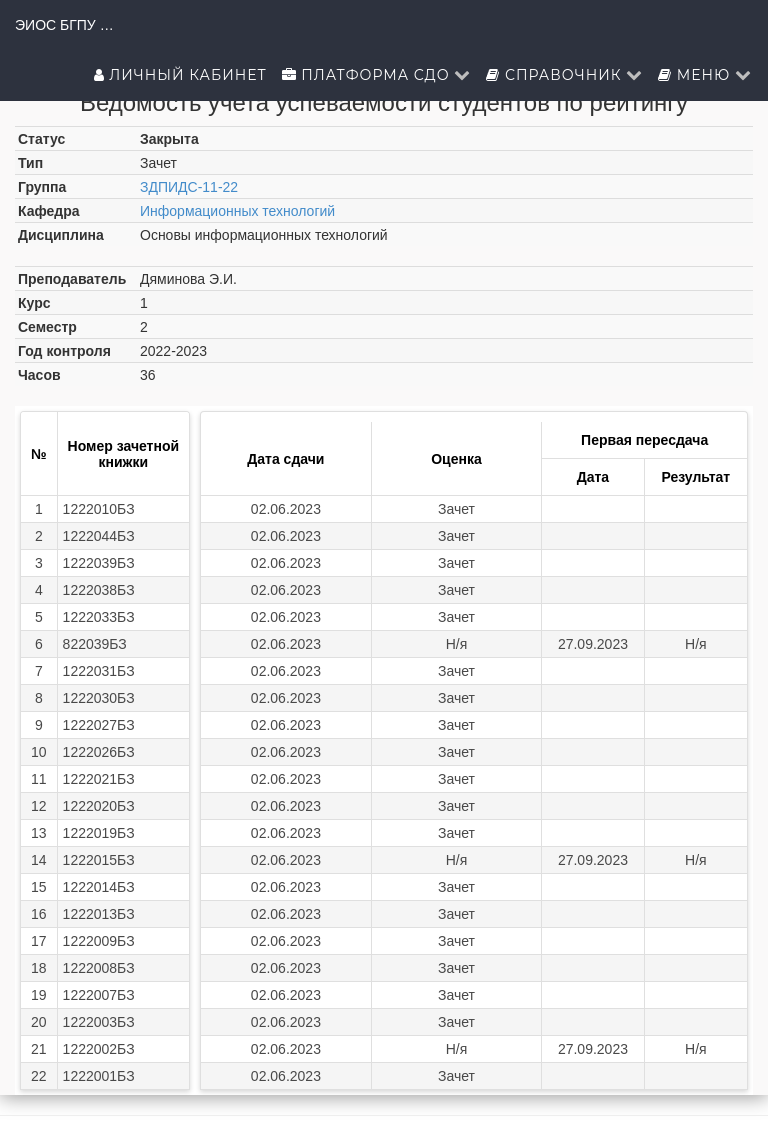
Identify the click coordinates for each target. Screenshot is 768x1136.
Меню (705, 75)
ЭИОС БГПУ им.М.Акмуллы (65, 25)
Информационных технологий (237, 211)
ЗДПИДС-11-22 (189, 187)
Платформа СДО (377, 75)
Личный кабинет (180, 75)
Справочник (564, 75)
